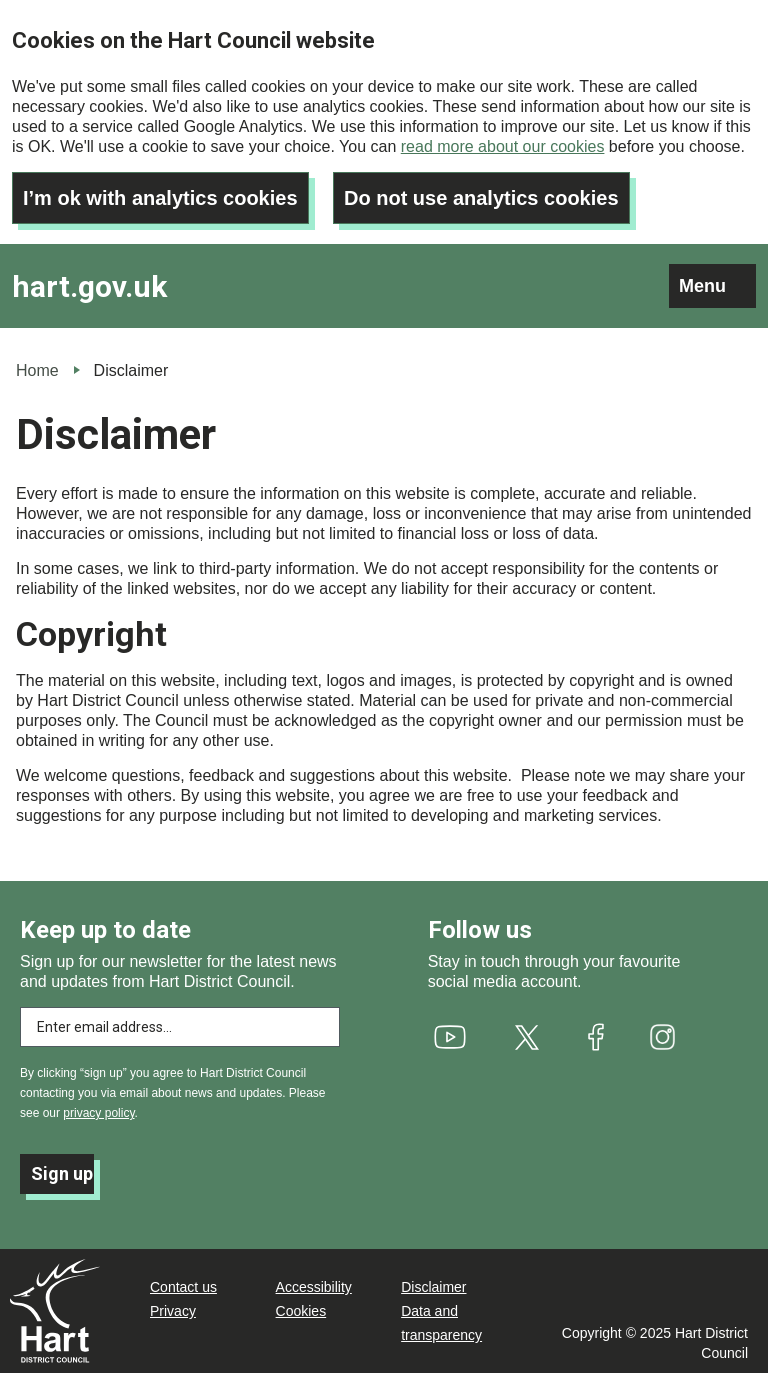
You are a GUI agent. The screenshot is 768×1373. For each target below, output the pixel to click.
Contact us (183, 1287)
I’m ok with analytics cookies (160, 198)
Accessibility (314, 1287)
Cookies (301, 1311)
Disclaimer (433, 1287)
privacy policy (98, 1113)
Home (37, 370)
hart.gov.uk (89, 286)
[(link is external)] (449, 1037)
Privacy (173, 1311)
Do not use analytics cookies (481, 198)
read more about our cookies (503, 146)
